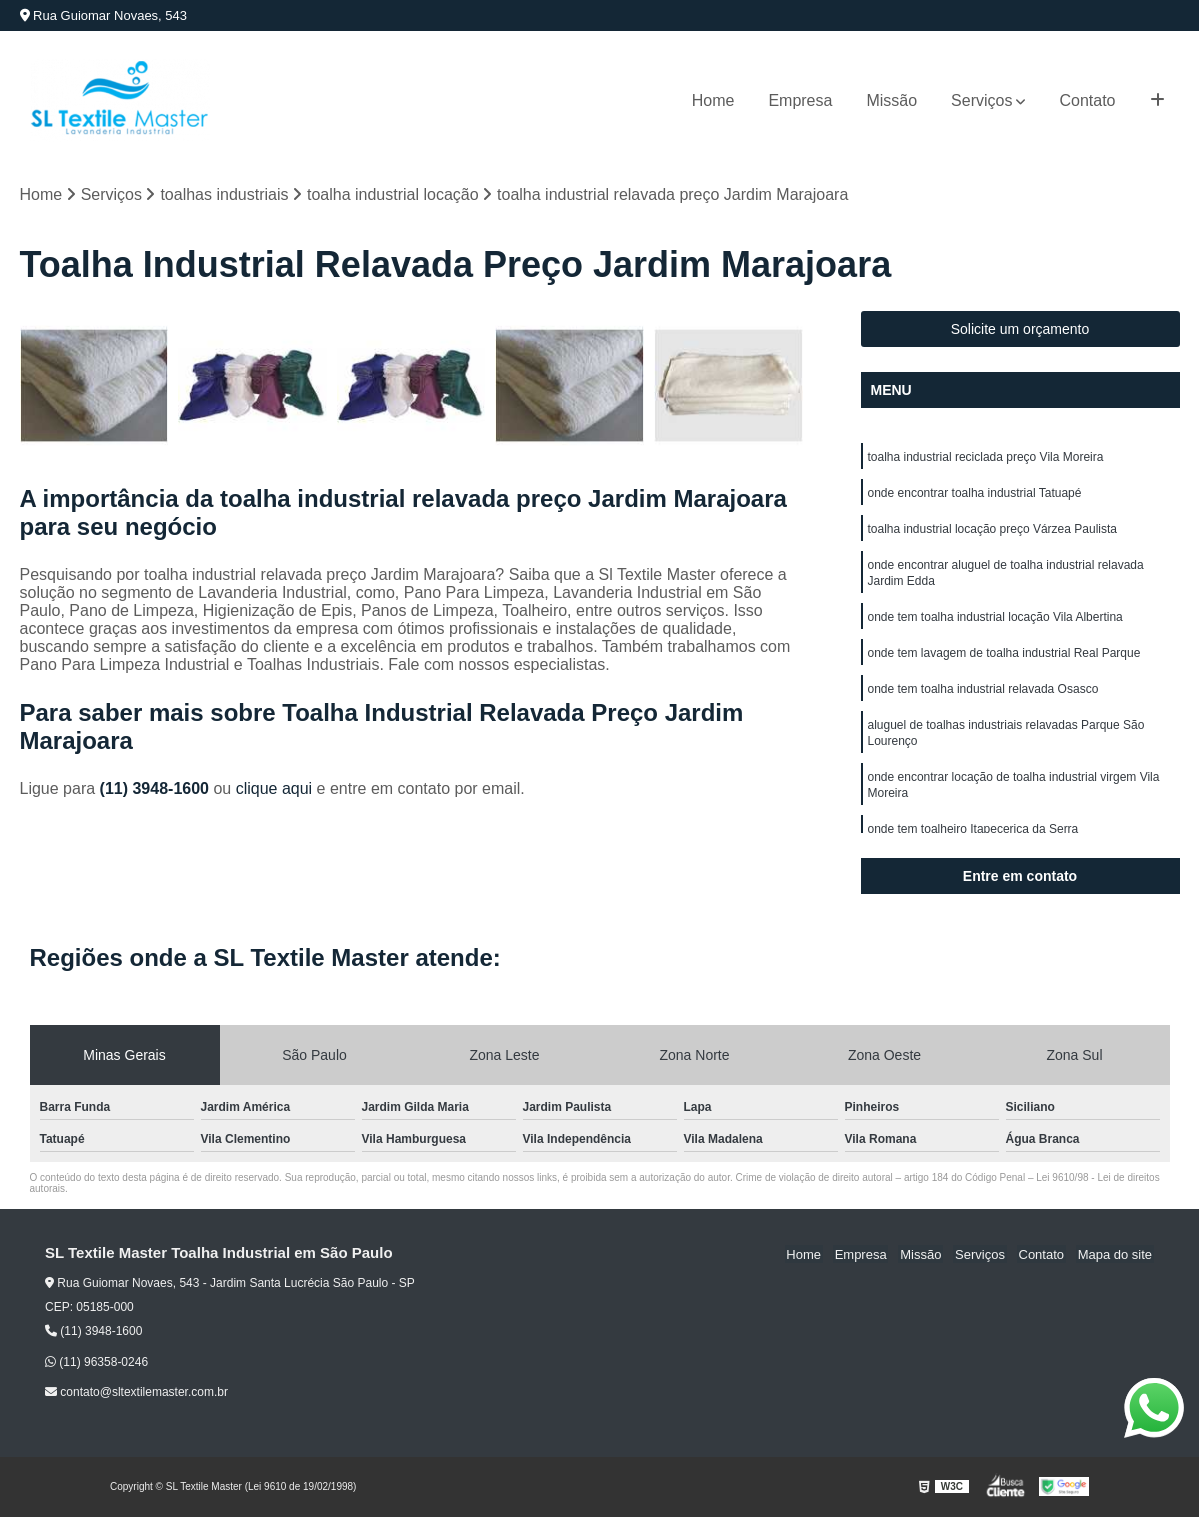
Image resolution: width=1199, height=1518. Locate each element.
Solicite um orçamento (1020, 330)
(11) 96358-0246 (96, 1363)
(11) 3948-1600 (157, 789)
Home (713, 100)
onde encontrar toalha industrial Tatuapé (975, 497)
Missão (891, 100)
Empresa (800, 100)
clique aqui (274, 789)
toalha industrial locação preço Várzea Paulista (992, 535)
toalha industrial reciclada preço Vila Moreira (986, 459)
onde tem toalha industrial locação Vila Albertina (995, 629)
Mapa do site (1116, 1254)
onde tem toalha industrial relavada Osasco (983, 705)
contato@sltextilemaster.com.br (136, 1393)
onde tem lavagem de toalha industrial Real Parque (1004, 667)
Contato (1087, 100)
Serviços (981, 100)
